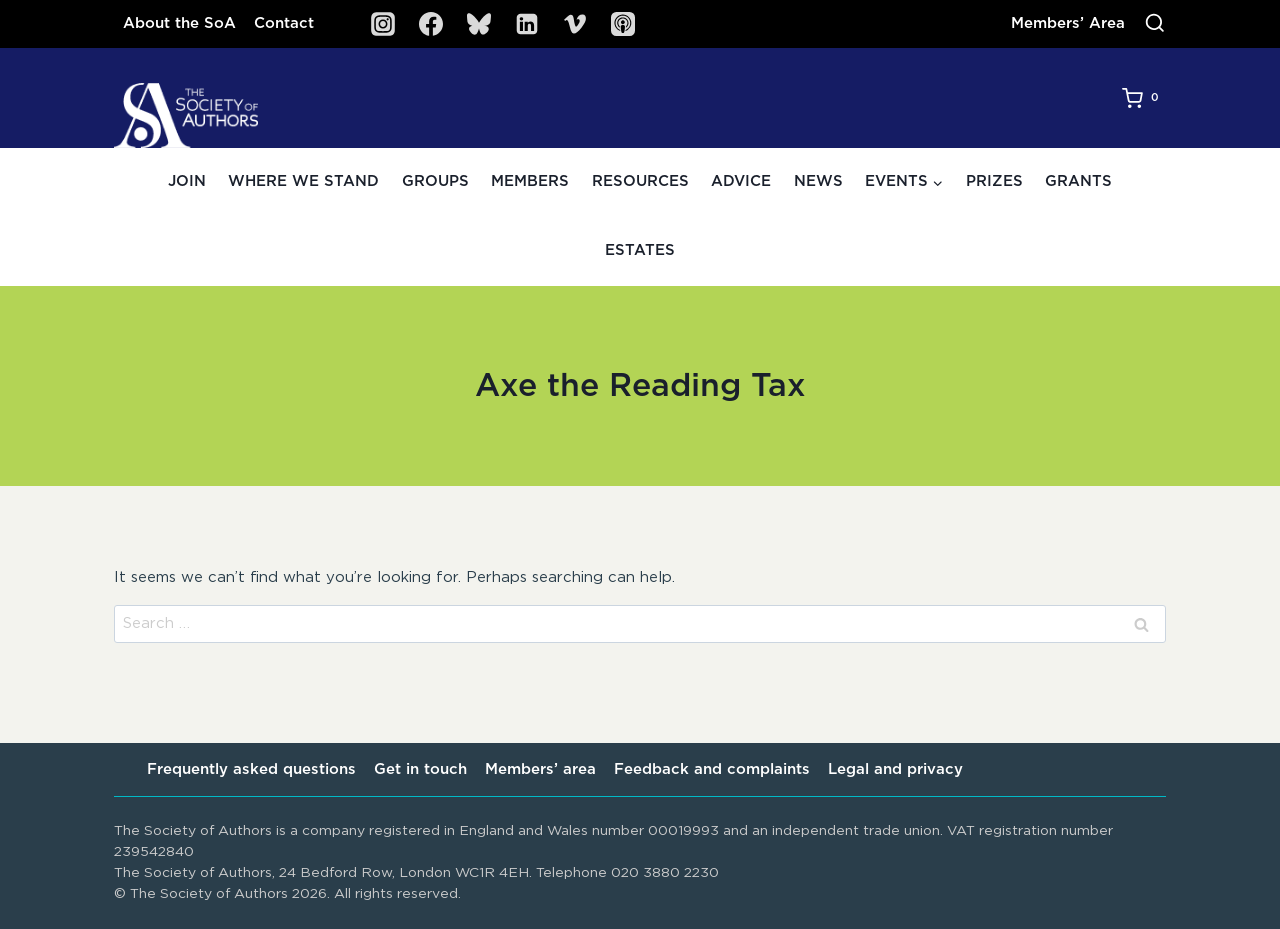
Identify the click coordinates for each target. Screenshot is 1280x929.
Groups (435, 181)
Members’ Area (1068, 23)
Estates (640, 250)
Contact (284, 23)
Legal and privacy (895, 769)
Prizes (994, 181)
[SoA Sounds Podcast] (623, 24)
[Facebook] (431, 24)
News (818, 181)
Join (187, 181)
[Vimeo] (575, 24)
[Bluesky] (479, 24)
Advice (741, 181)
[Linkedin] (527, 24)
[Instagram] (383, 24)
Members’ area (540, 769)
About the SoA (179, 23)
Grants (1078, 181)
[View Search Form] (1155, 24)
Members (530, 181)
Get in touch (420, 769)
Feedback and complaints (712, 769)
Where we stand (303, 181)
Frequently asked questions (251, 769)
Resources (640, 181)
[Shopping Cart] (1144, 98)
